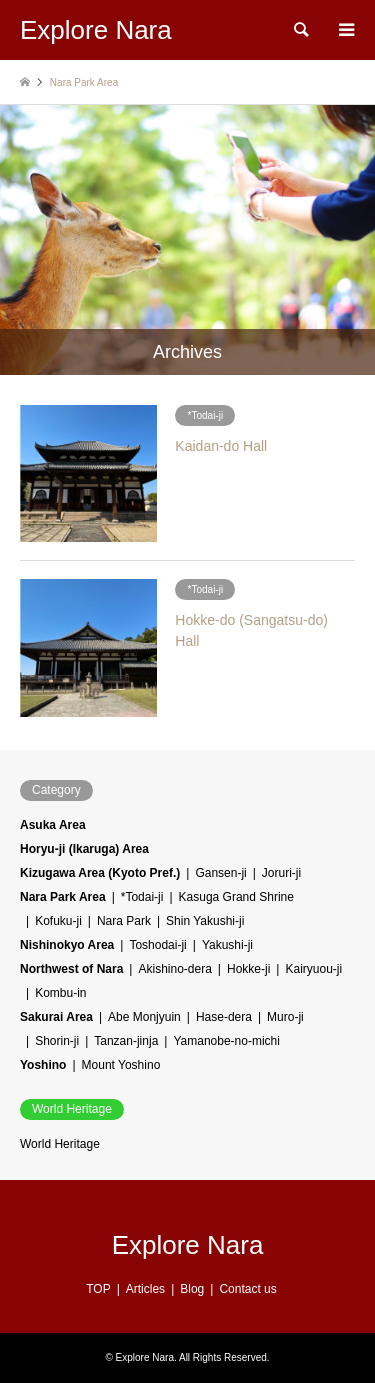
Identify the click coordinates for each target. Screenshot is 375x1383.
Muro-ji (285, 1017)
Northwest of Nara (71, 969)
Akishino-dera (174, 969)
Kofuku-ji (58, 921)
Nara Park (124, 921)
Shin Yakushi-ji (205, 921)
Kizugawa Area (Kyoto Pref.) (100, 873)
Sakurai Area (56, 1017)
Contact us (247, 1289)
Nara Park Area (63, 897)
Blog (192, 1289)
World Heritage (60, 1144)
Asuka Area (53, 825)
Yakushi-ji (227, 945)
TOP (98, 1289)
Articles (145, 1289)
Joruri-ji (281, 873)
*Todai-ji (142, 897)
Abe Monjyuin (144, 1017)
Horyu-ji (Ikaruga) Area (84, 849)
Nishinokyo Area (67, 945)
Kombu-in (60, 993)
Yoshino (43, 1065)
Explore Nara (188, 1245)
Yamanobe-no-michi (226, 1041)
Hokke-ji (248, 969)
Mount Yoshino (121, 1065)
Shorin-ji (57, 1041)
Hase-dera (224, 1017)
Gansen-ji (220, 873)
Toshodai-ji (157, 945)
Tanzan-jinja (126, 1041)
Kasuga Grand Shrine (236, 897)
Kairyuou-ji (313, 969)
